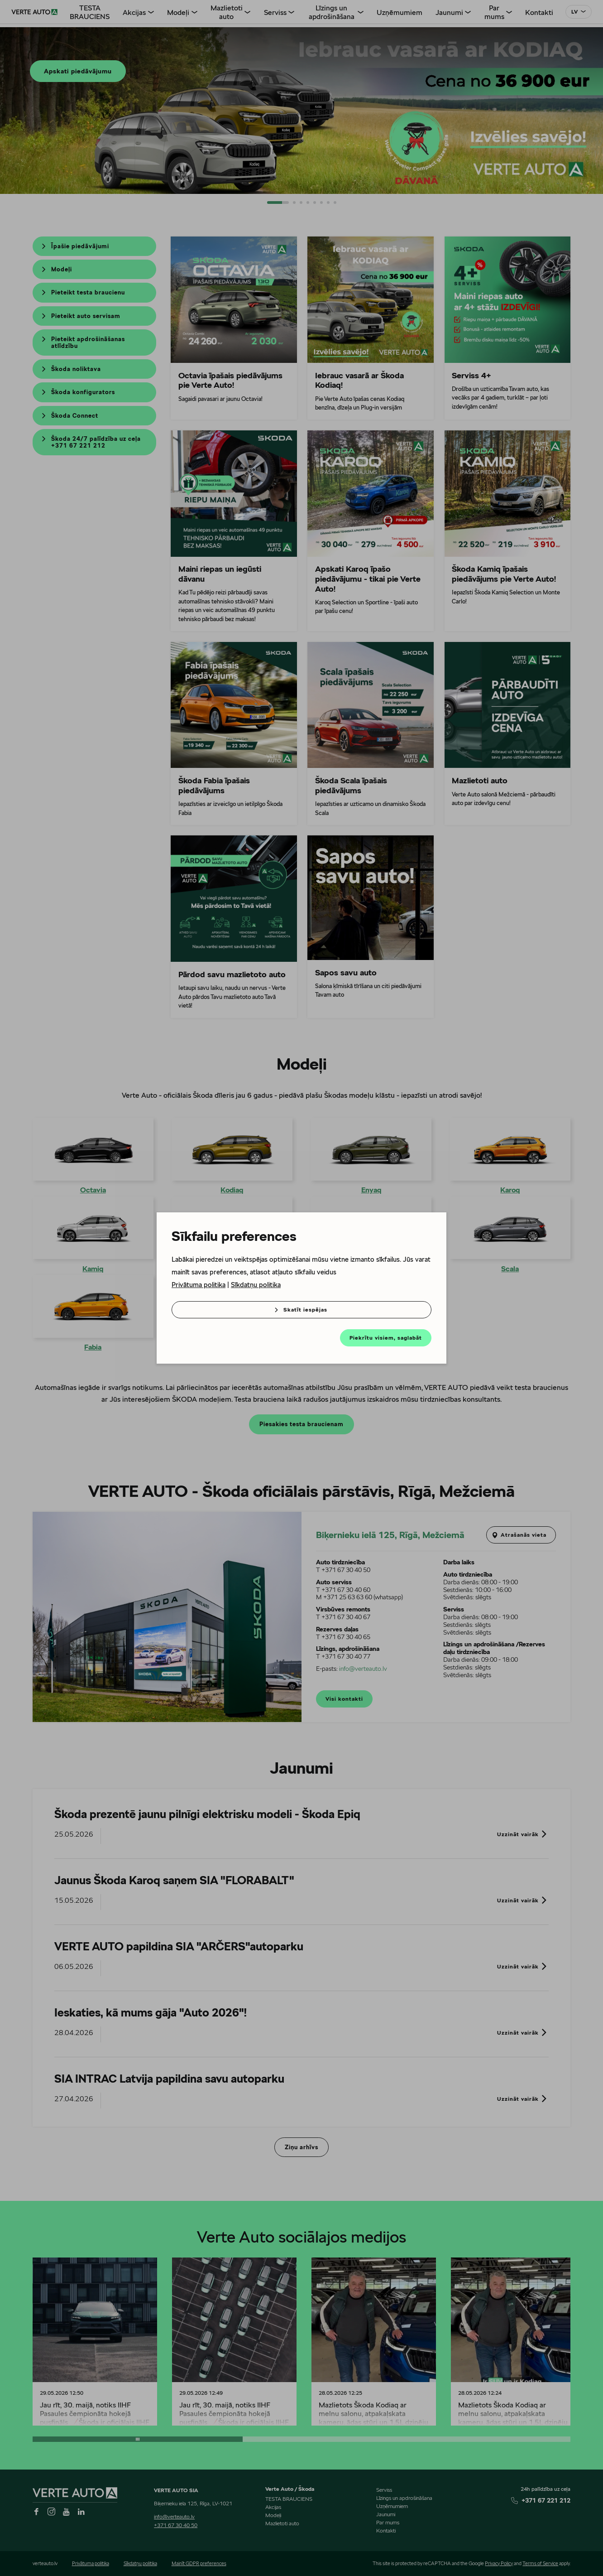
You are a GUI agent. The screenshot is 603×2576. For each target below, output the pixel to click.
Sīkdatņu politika (256, 1284)
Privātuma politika (198, 1284)
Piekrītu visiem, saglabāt (385, 1337)
